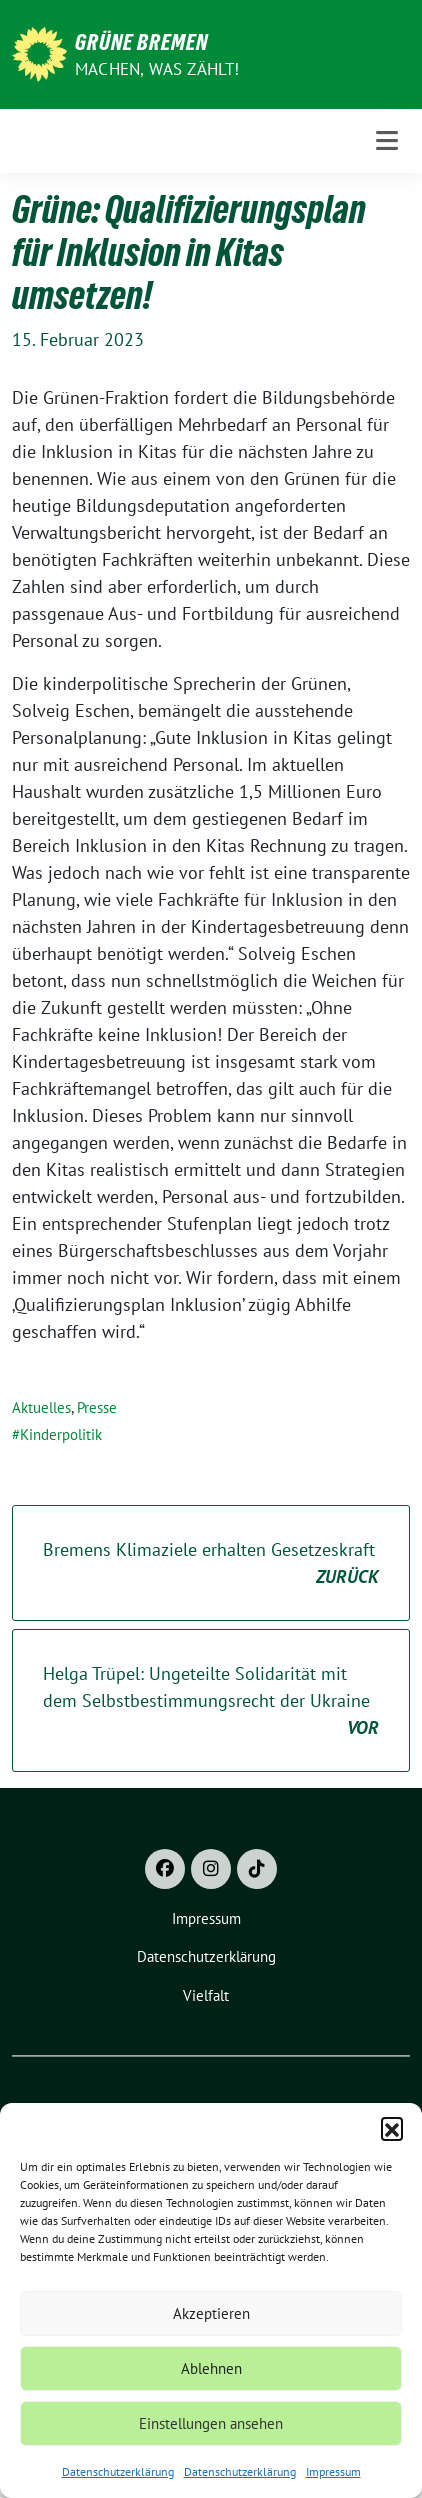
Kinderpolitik (61, 1434)
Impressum (333, 2471)
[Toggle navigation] (387, 140)
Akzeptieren (211, 2313)
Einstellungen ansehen (211, 2423)
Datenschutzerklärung (118, 2471)
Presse (97, 1407)
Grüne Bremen (141, 42)
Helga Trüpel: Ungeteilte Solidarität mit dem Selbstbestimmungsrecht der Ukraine (211, 1701)
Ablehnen (211, 2368)
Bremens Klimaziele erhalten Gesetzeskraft (211, 1564)
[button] (392, 2128)
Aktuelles (41, 1407)
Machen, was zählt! (157, 69)
